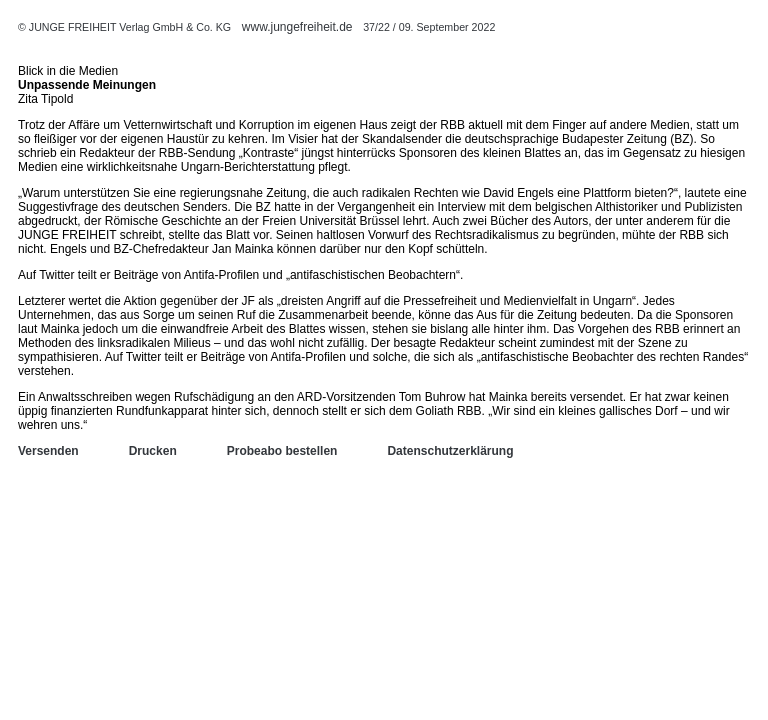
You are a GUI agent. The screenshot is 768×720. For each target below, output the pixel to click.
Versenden (48, 451)
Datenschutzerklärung (450, 451)
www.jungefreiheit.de (297, 27)
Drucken (153, 451)
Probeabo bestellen (282, 451)
